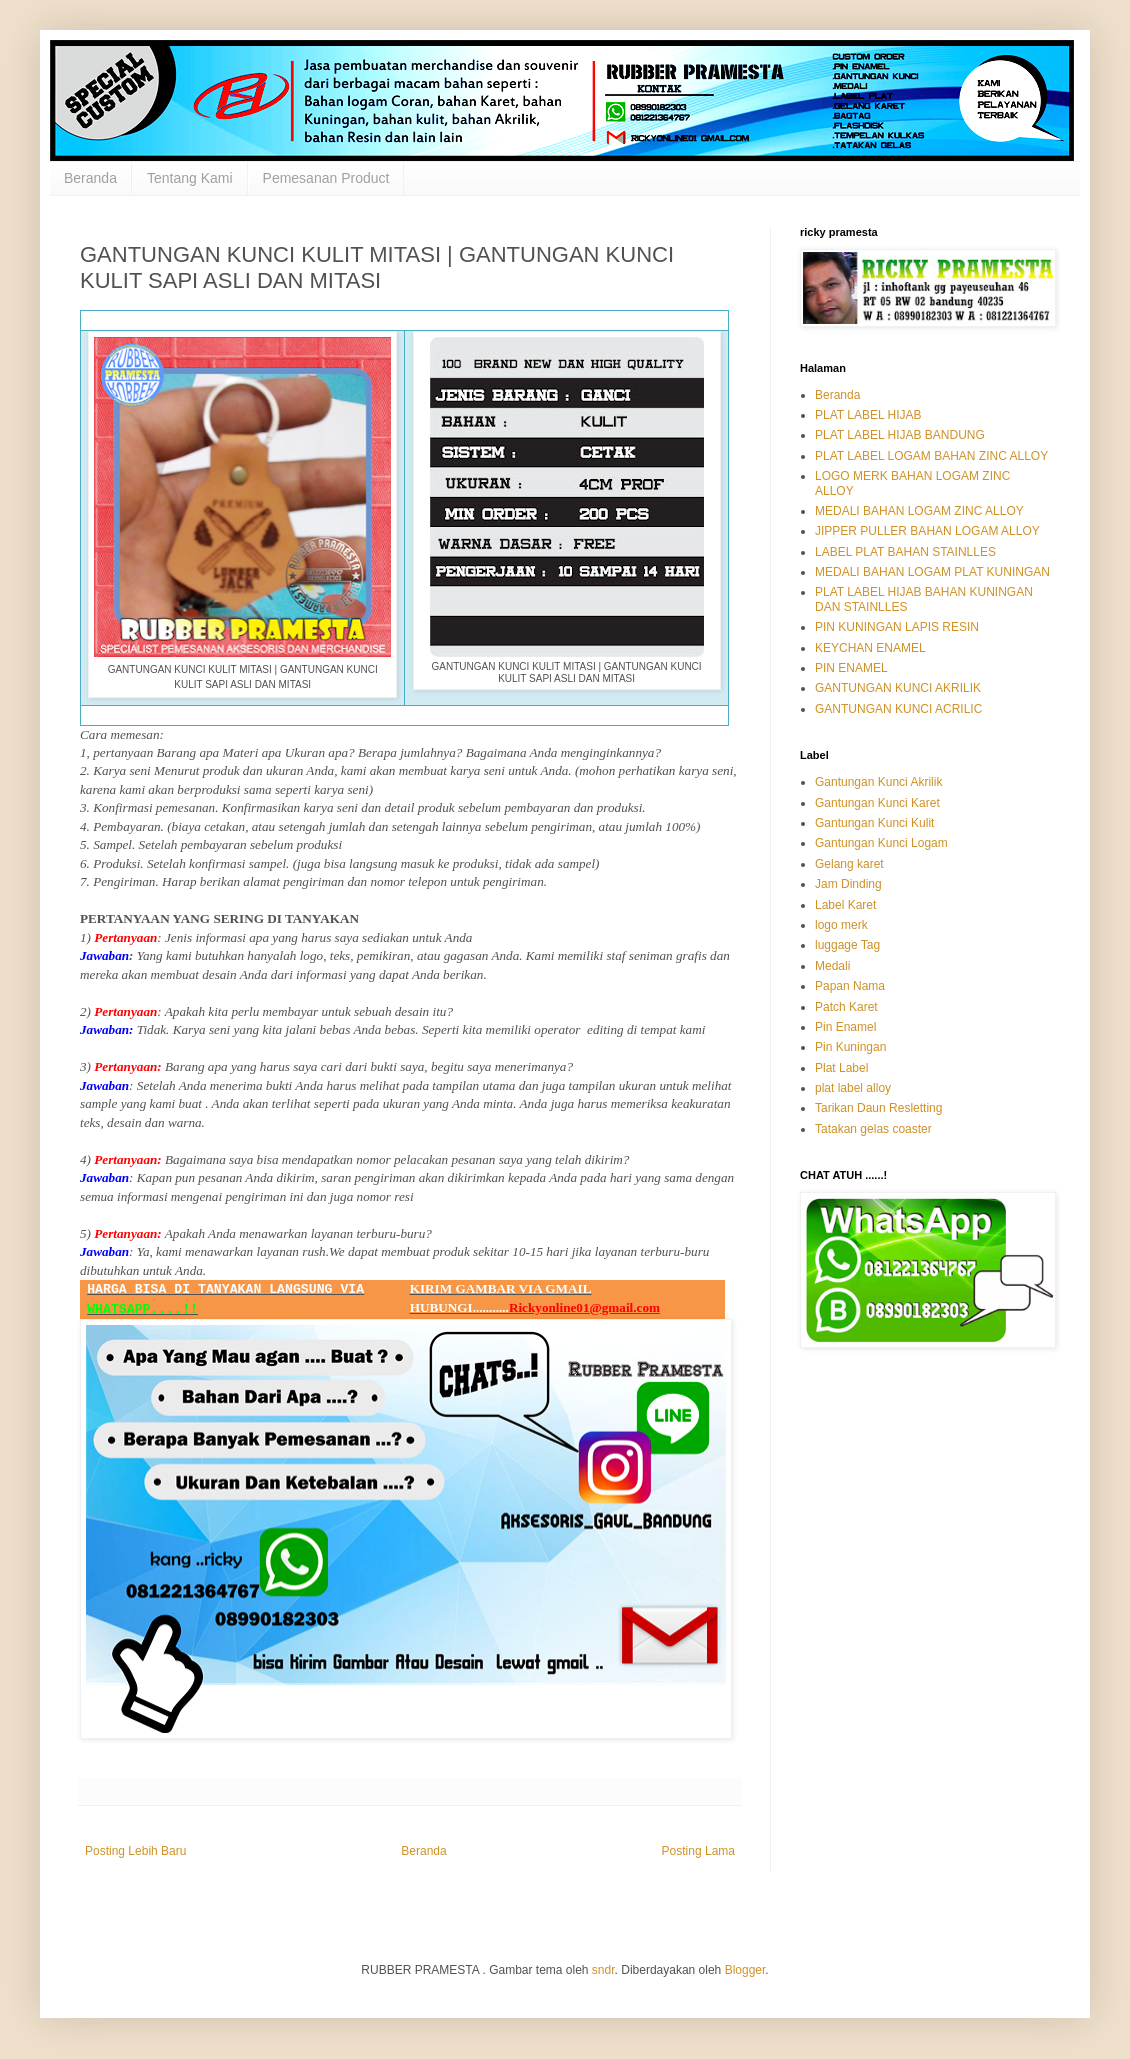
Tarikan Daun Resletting (878, 1108)
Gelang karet (849, 864)
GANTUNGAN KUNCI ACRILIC (898, 709)
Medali (832, 966)
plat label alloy (853, 1088)
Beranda (90, 178)
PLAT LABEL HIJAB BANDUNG (900, 435)
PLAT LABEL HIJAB (868, 415)
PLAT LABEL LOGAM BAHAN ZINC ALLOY (931, 456)
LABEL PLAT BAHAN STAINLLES (905, 552)
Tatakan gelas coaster (873, 1129)
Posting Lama (698, 1851)
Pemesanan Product (326, 178)
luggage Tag (847, 945)
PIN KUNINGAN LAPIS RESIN (897, 627)
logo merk (841, 925)
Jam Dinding (848, 884)
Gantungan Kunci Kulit (874, 823)
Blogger (745, 1970)
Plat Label (841, 1068)
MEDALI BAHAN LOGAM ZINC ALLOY (919, 511)
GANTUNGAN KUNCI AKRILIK (898, 688)
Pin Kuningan (850, 1047)
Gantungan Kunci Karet (877, 803)
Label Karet (845, 905)
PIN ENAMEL (851, 668)
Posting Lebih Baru (135, 1851)
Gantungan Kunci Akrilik (878, 782)
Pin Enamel (845, 1027)
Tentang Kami (190, 178)
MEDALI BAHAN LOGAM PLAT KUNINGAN (932, 572)
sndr (603, 1970)
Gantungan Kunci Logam (881, 843)
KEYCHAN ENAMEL (870, 648)
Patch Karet (846, 1007)
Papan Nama (850, 986)
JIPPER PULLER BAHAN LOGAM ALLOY (927, 531)
